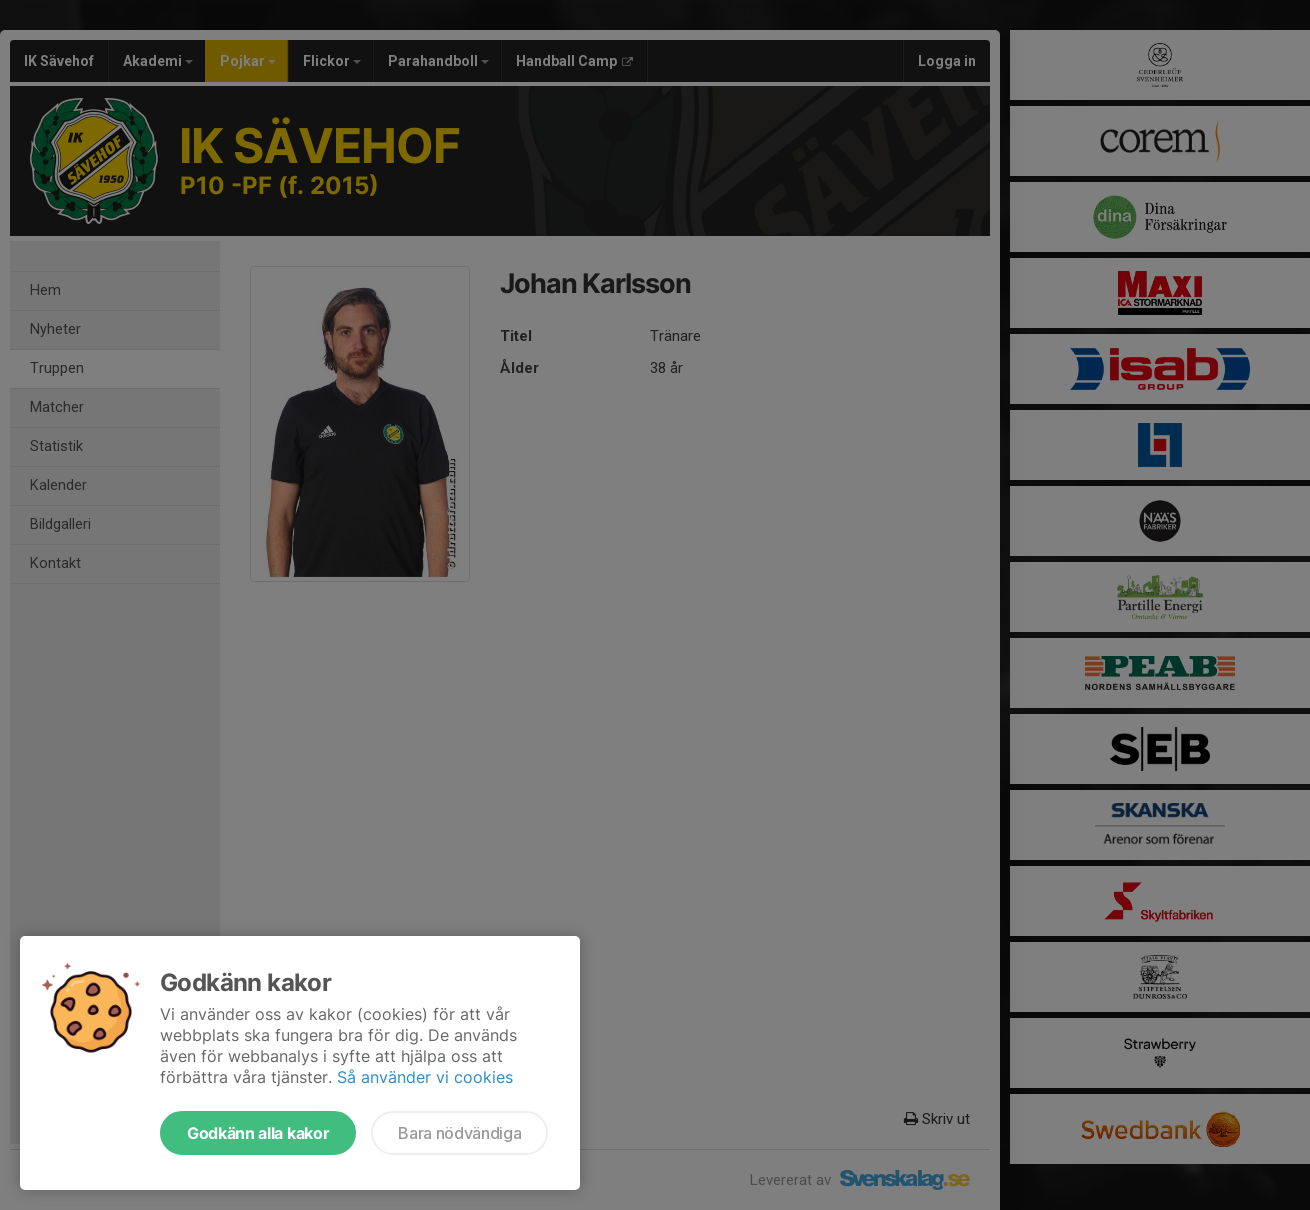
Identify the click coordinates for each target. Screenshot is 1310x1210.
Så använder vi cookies (425, 1077)
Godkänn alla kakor (258, 1133)
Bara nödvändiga (459, 1133)
